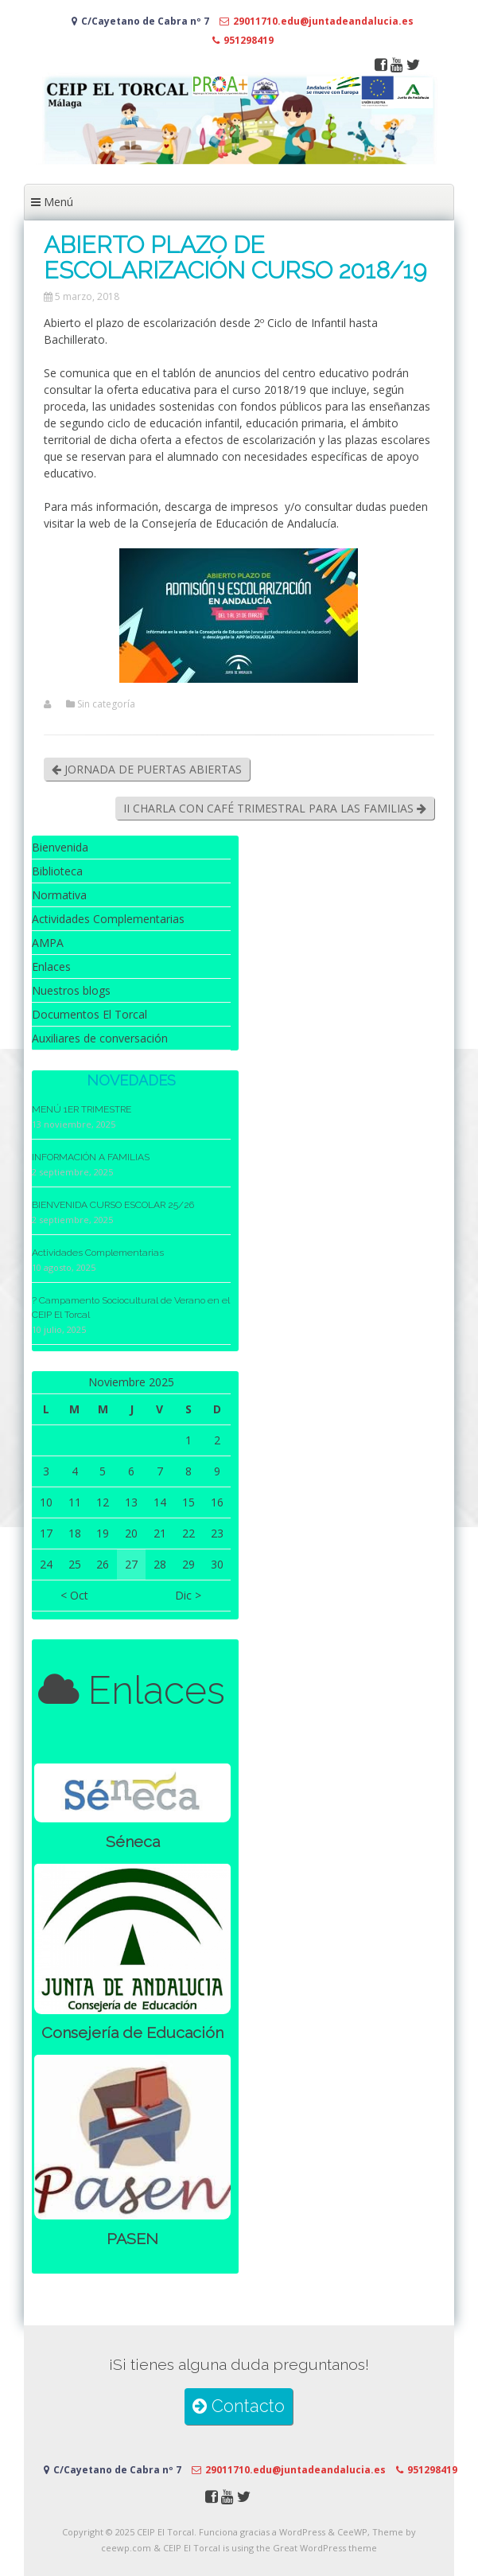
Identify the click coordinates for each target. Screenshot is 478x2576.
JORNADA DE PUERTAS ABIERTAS (147, 769)
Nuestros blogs (71, 990)
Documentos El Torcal (89, 1014)
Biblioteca (57, 871)
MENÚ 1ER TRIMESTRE (81, 1109)
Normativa (59, 894)
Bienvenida (60, 847)
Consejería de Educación (132, 2033)
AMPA (48, 942)
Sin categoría (106, 704)
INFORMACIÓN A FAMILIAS (91, 1157)
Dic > (188, 1595)
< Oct (74, 1595)
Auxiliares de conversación (100, 1038)
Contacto (238, 2406)
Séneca (133, 1842)
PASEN (132, 2239)
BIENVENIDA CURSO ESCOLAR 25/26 (113, 1204)
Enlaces (51, 966)
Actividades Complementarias (108, 918)
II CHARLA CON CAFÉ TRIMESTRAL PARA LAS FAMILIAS (274, 808)
